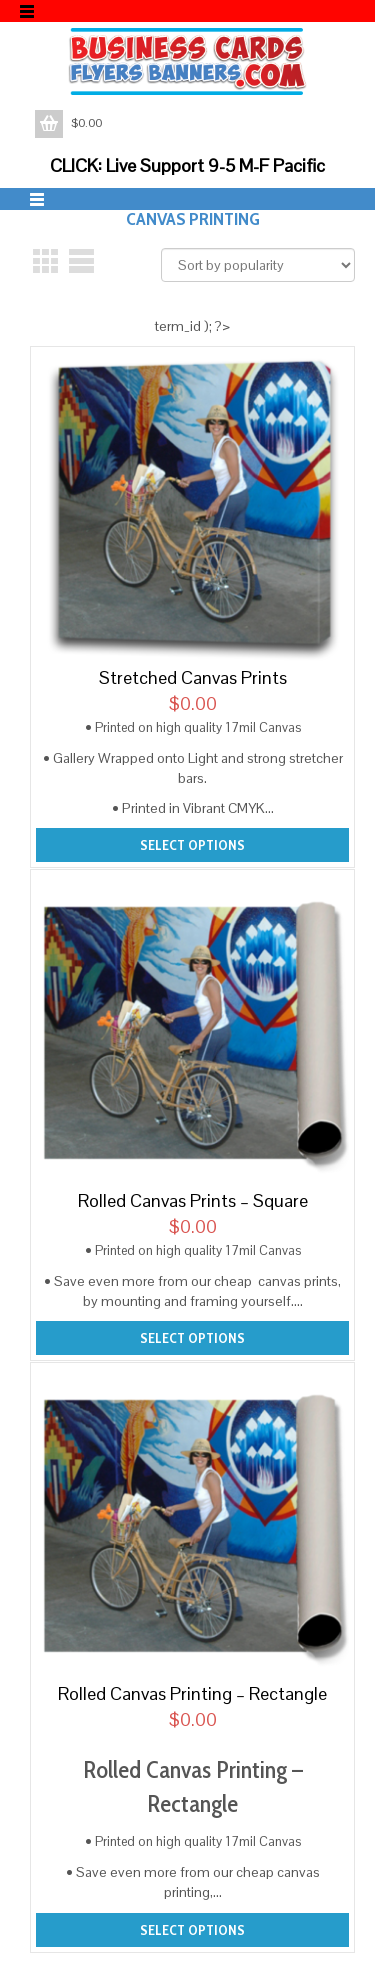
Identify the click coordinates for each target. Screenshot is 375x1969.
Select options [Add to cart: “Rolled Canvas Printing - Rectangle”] (192, 1930)
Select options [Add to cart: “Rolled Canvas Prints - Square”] (192, 1338)
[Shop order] (258, 265)
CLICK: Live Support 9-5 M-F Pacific (187, 165)
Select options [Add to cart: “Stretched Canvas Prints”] (192, 845)
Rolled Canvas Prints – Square (193, 1200)
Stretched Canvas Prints (193, 677)
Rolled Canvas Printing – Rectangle (192, 1693)
